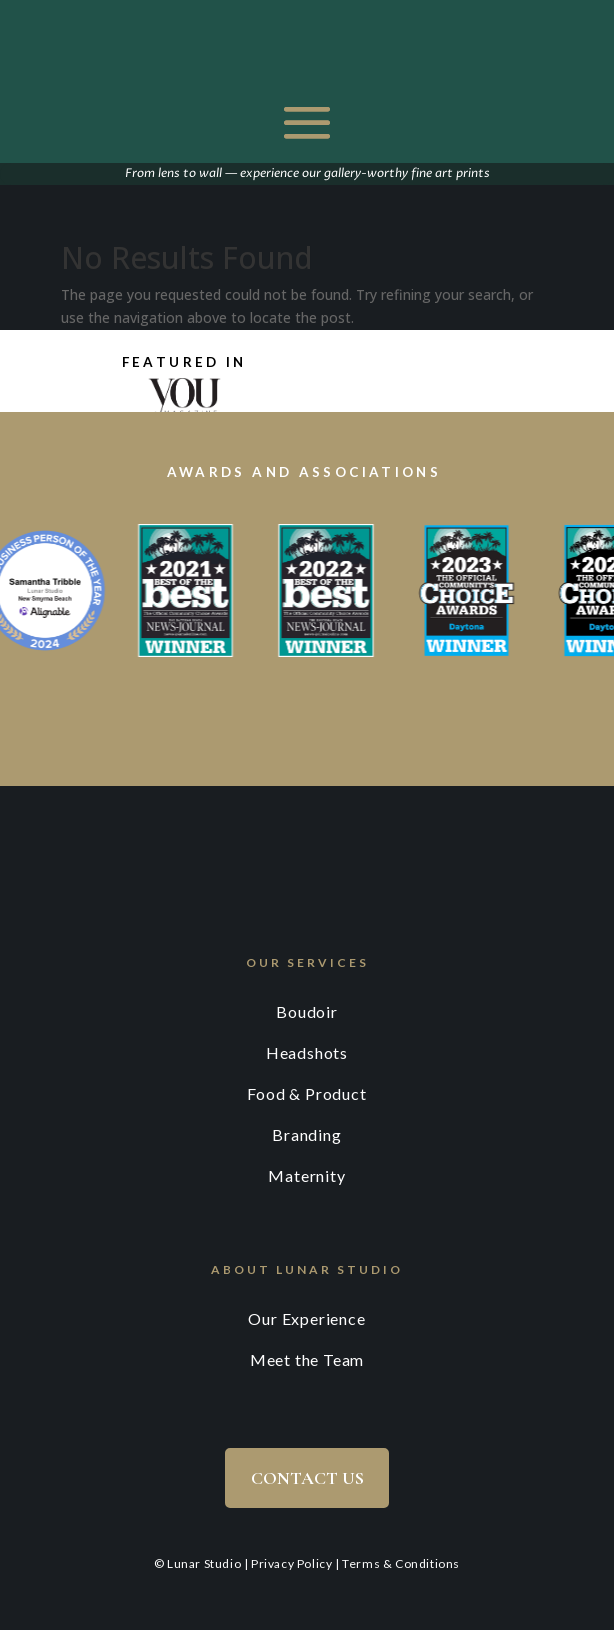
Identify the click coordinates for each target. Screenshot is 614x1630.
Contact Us (307, 1478)
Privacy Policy (291, 1563)
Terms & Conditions (401, 1563)
